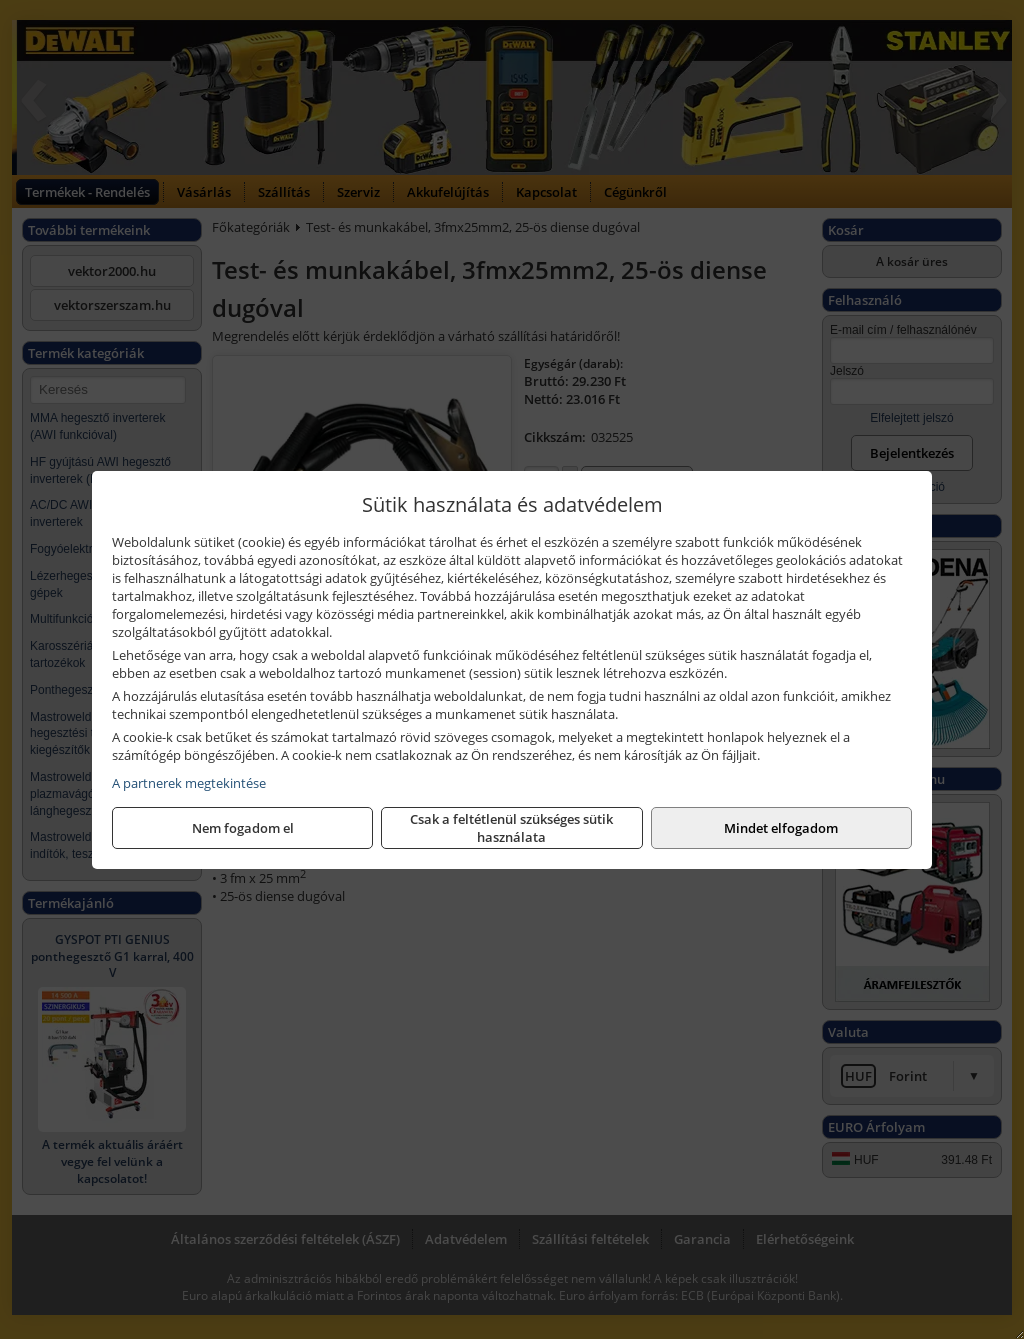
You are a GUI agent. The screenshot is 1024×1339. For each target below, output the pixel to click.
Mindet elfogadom (781, 828)
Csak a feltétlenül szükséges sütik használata (511, 828)
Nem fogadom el (243, 828)
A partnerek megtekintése (189, 783)
